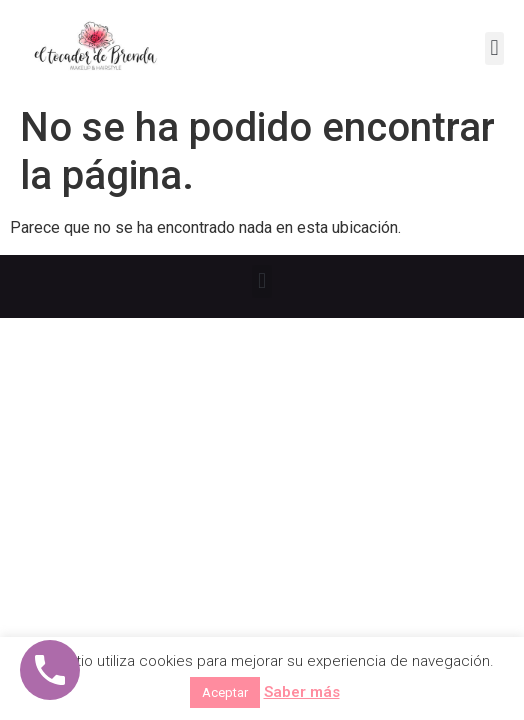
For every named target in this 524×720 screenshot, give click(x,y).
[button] (494, 48)
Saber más (302, 692)
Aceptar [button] (225, 692)
